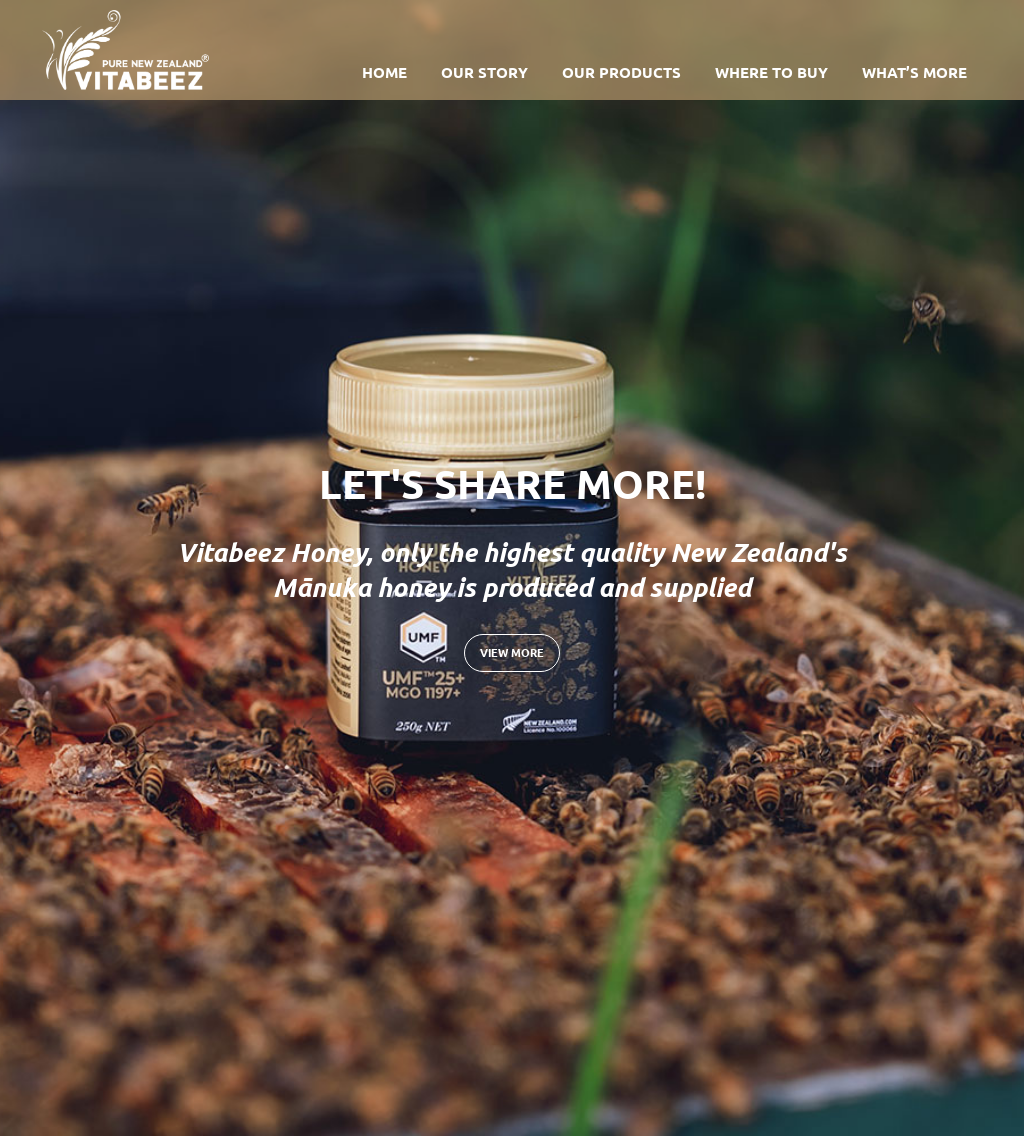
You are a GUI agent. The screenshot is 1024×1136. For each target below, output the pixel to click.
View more (512, 652)
